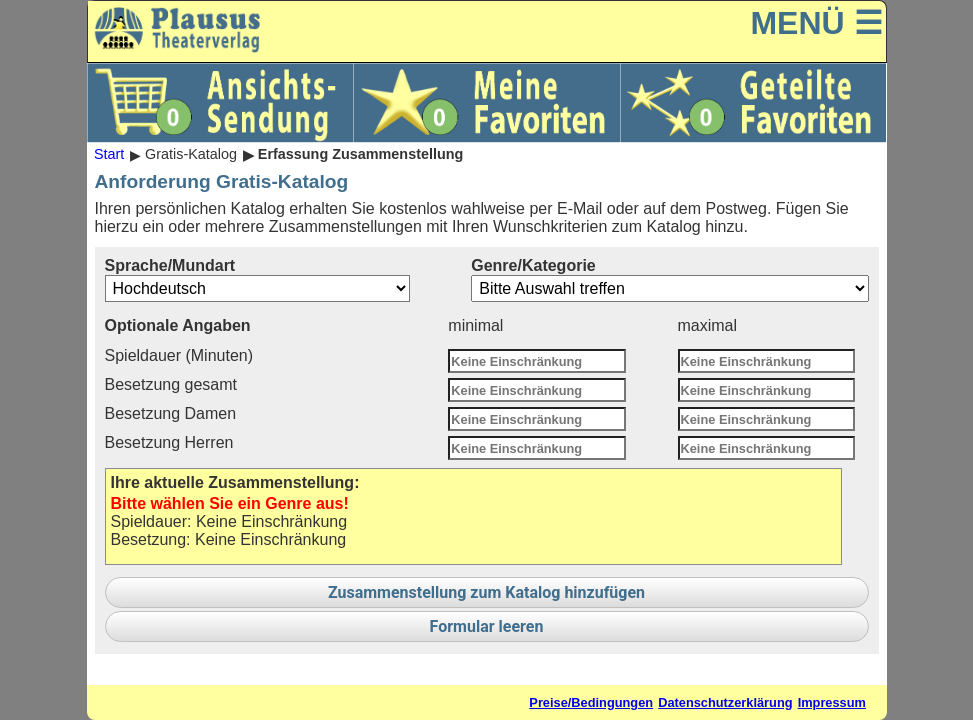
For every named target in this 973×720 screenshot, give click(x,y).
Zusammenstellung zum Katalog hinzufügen (486, 592)
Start (109, 155)
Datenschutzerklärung (725, 702)
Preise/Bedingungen (591, 702)
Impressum (832, 702)
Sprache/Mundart (258, 279)
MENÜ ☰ (816, 23)
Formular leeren (487, 626)
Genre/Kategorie (669, 279)
